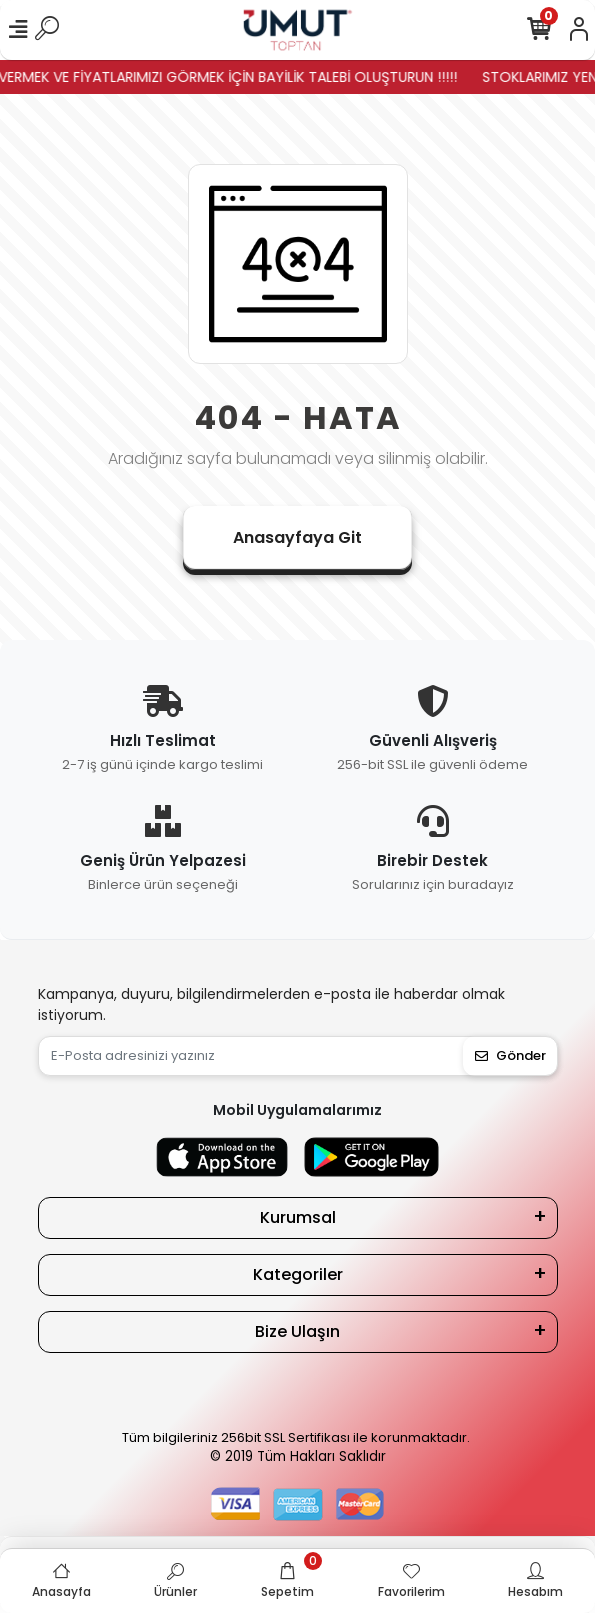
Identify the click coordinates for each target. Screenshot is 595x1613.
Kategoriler (298, 1274)
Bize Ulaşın (297, 1331)
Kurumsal (298, 1217)
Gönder (510, 1055)
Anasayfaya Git (297, 537)
